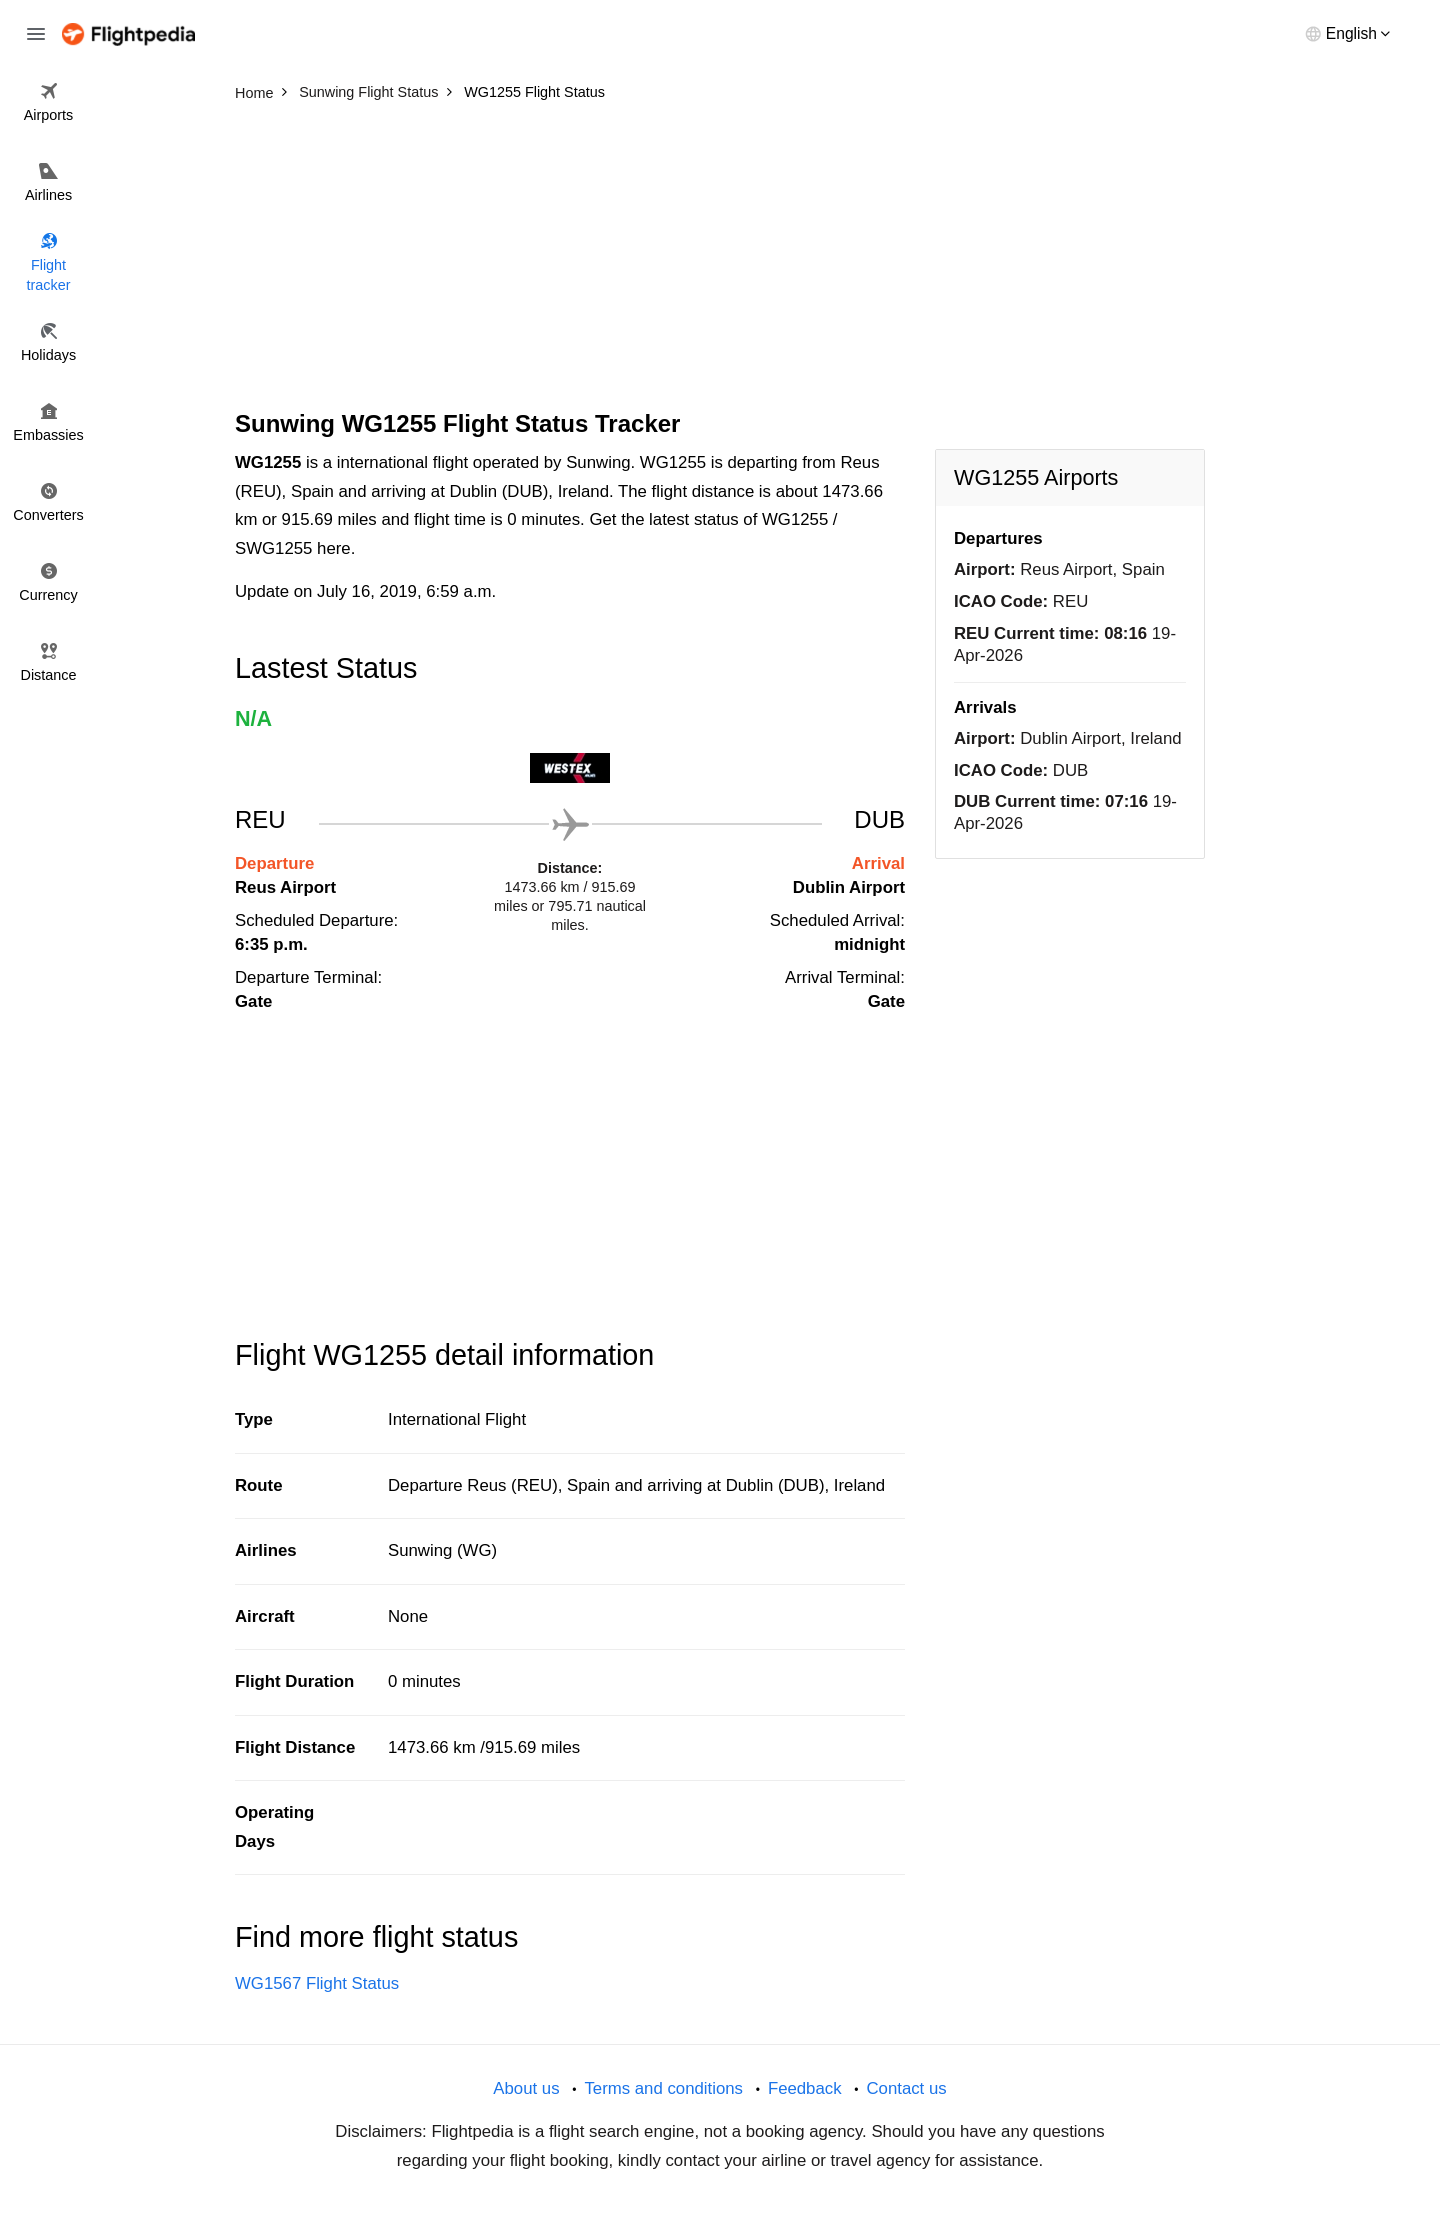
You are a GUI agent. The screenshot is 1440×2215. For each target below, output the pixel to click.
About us (526, 2088)
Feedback (805, 2088)
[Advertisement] (720, 260)
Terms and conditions (663, 2088)
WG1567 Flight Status (317, 1983)
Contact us (906, 2088)
